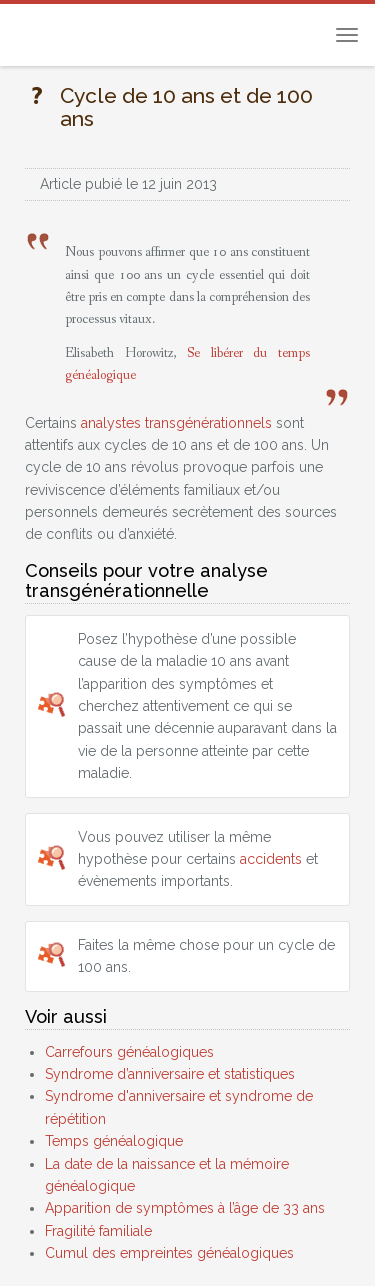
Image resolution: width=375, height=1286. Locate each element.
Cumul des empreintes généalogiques (169, 1253)
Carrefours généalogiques (129, 1052)
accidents (271, 859)
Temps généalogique (114, 1141)
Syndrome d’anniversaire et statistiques (170, 1074)
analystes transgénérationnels (176, 423)
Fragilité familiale (98, 1231)
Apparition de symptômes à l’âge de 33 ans (185, 1208)
